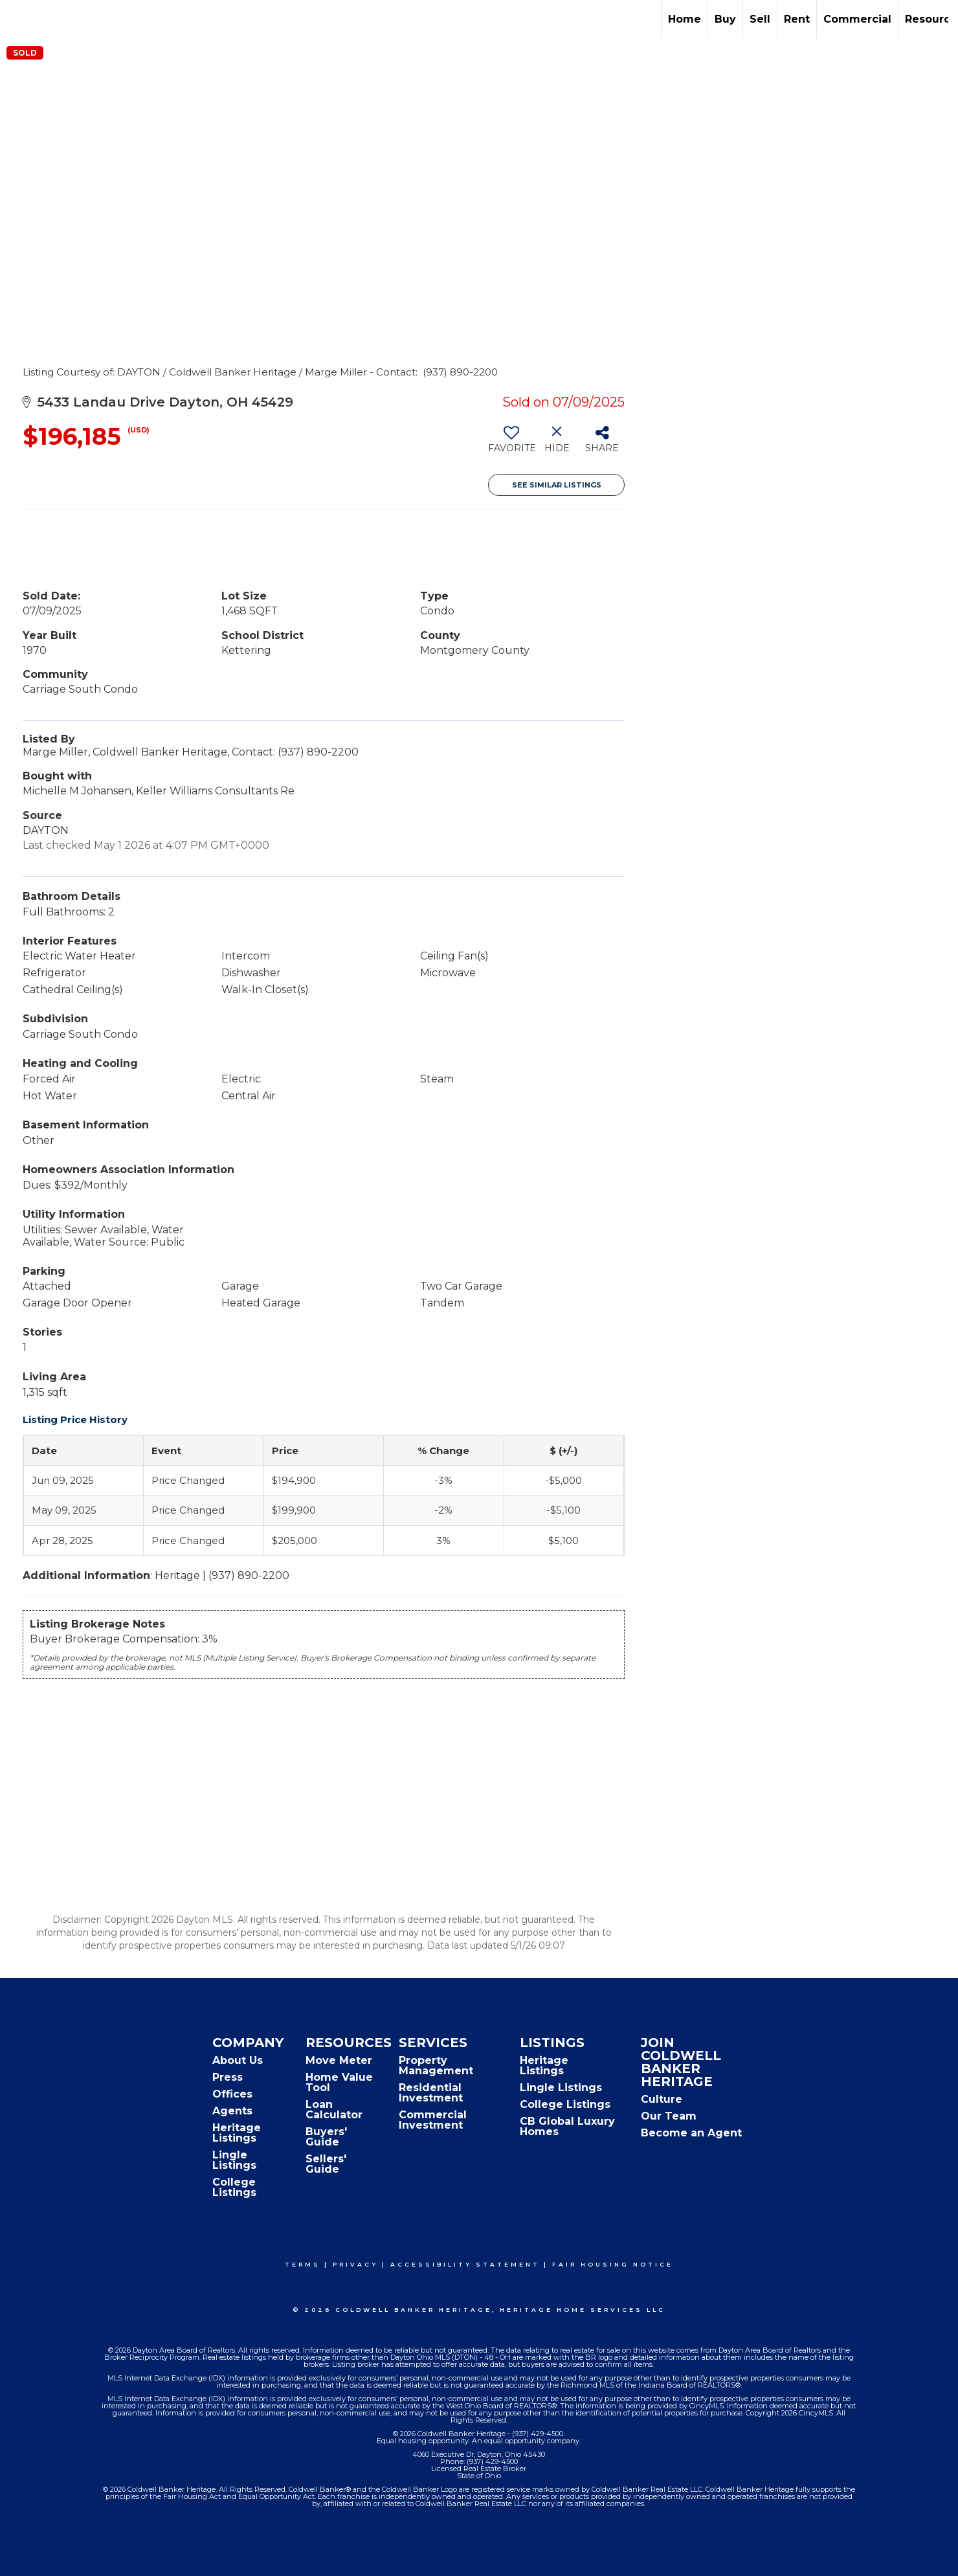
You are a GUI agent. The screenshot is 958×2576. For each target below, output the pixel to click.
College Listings (234, 2187)
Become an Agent (691, 2133)
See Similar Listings (556, 484)
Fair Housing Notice (612, 2264)
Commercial (857, 19)
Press (227, 2077)
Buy (725, 19)
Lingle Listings (234, 2160)
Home (684, 19)
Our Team (668, 2116)
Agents (232, 2111)
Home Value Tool (339, 2082)
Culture (661, 2099)
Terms (302, 2264)
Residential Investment (431, 2092)
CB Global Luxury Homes (567, 2126)
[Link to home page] (16, 19)
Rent (797, 19)
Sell (760, 19)
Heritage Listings (236, 2133)
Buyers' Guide (326, 2136)
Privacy (355, 2264)
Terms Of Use (320, 2557)
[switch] (511, 444)
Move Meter (339, 2060)
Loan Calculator (334, 2109)
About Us (237, 2060)
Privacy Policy (399, 2557)
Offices (232, 2094)
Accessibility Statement (465, 2264)
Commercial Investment (433, 2120)
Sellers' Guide (326, 2164)
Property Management (436, 2065)
